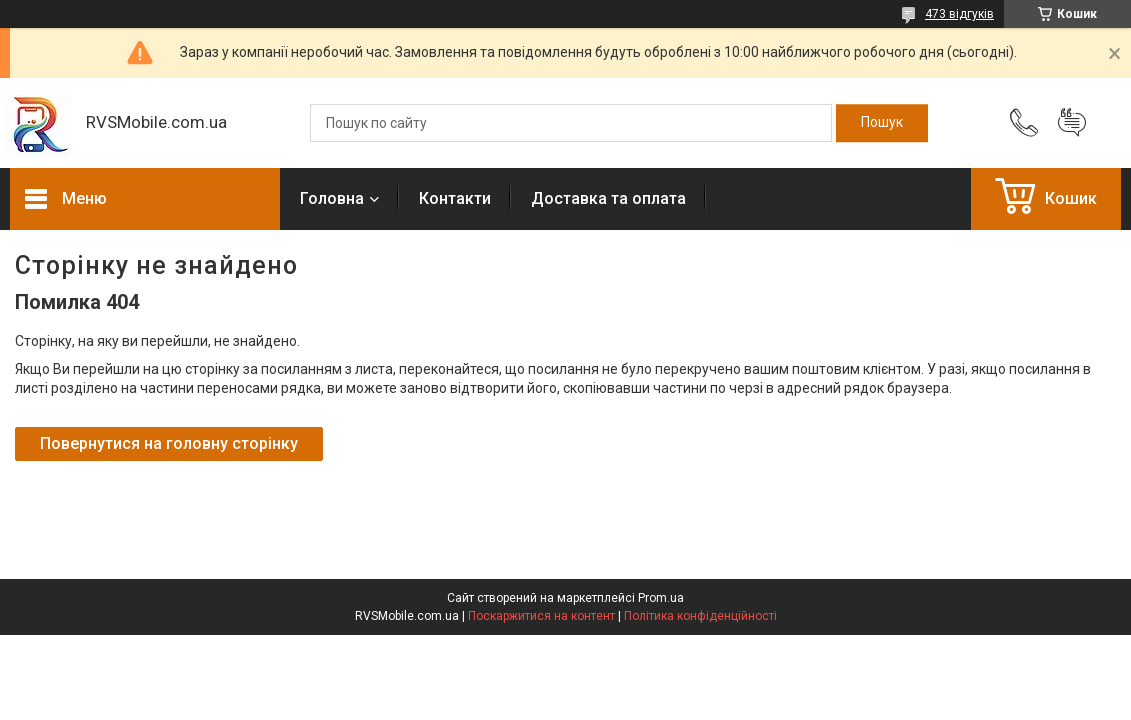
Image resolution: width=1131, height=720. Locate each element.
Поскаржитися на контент (541, 616)
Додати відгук (1072, 123)
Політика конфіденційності (700, 616)
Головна (332, 198)
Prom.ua (661, 598)
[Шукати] (882, 123)
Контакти (455, 198)
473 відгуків (959, 14)
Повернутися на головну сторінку (169, 443)
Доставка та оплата (608, 198)
